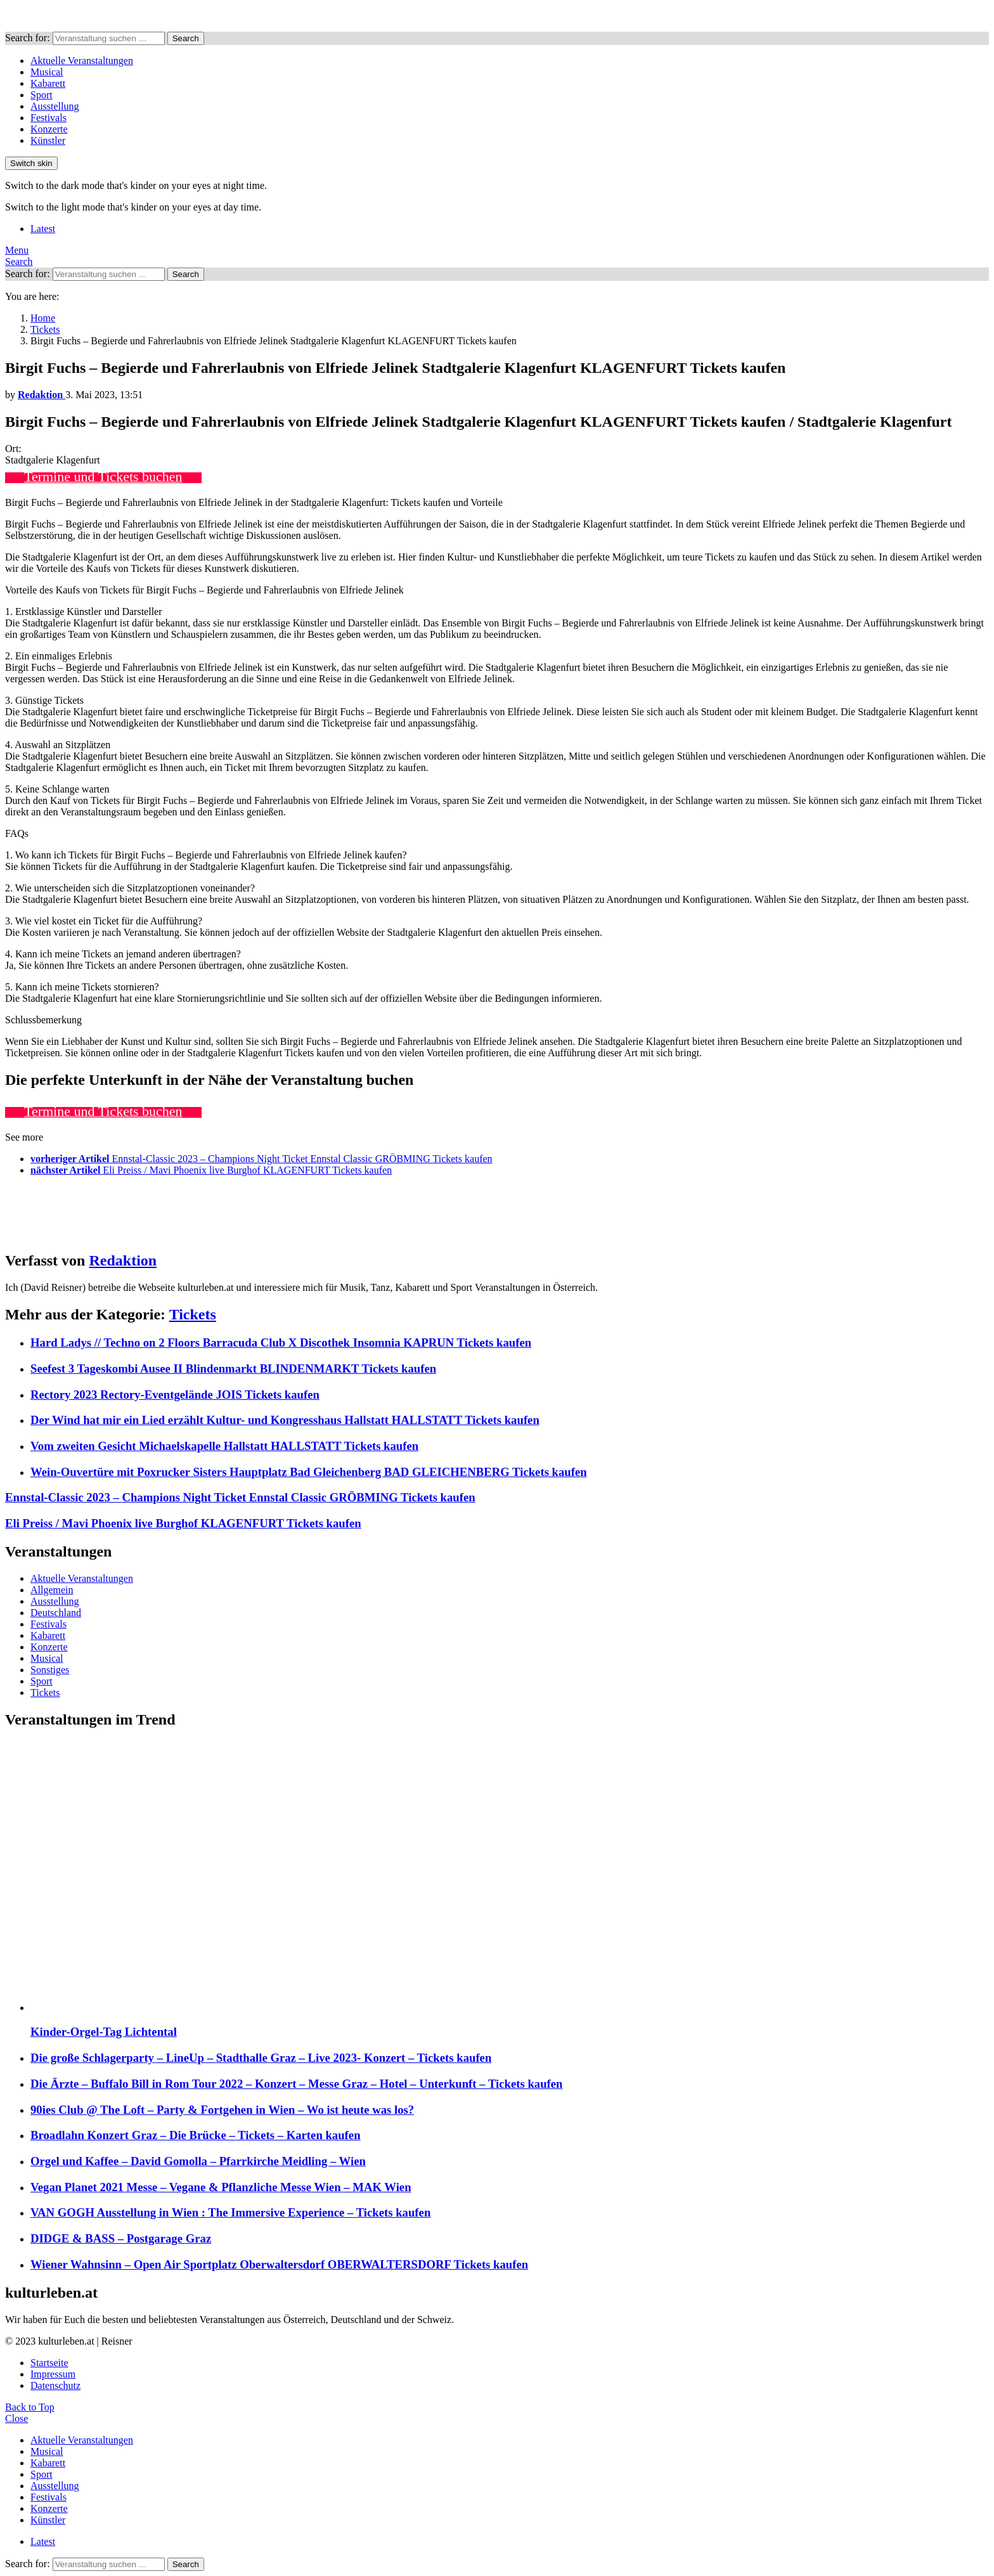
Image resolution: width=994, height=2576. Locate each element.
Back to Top (30, 2407)
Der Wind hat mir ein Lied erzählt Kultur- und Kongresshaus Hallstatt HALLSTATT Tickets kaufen (284, 1420)
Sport (41, 94)
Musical (46, 72)
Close (16, 2418)
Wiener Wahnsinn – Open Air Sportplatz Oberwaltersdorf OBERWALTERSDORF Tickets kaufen (279, 2264)
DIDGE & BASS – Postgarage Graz (120, 2238)
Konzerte (49, 129)
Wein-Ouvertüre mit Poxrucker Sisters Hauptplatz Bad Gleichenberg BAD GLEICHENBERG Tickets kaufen (308, 1472)
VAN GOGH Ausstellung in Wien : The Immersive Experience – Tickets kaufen (230, 2212)
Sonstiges (49, 1669)
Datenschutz (55, 2385)
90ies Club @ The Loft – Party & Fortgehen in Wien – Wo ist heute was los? (222, 2109)
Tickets (192, 1314)
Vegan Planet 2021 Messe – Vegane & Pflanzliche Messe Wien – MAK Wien (220, 2187)
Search (185, 38)
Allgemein (52, 1589)
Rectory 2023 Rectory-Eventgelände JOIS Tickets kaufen (175, 1394)
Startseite (49, 2362)
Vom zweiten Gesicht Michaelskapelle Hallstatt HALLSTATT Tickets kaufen (224, 1446)
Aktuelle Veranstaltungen (81, 60)
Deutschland (55, 1612)
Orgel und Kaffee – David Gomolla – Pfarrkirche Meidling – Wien (198, 2161)
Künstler (47, 140)
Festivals (48, 117)
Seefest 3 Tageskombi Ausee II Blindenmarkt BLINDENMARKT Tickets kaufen (233, 1368)
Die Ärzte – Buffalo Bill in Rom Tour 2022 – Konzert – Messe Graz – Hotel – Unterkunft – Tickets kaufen (296, 2083)
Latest (42, 228)
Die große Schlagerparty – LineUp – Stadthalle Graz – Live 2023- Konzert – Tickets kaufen (260, 2057)
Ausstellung (54, 106)
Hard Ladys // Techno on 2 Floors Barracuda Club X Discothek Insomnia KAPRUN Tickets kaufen (280, 1342)
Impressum (52, 2374)
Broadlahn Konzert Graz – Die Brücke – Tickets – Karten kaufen (195, 2135)
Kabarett (47, 83)
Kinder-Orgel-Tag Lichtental (103, 2031)
